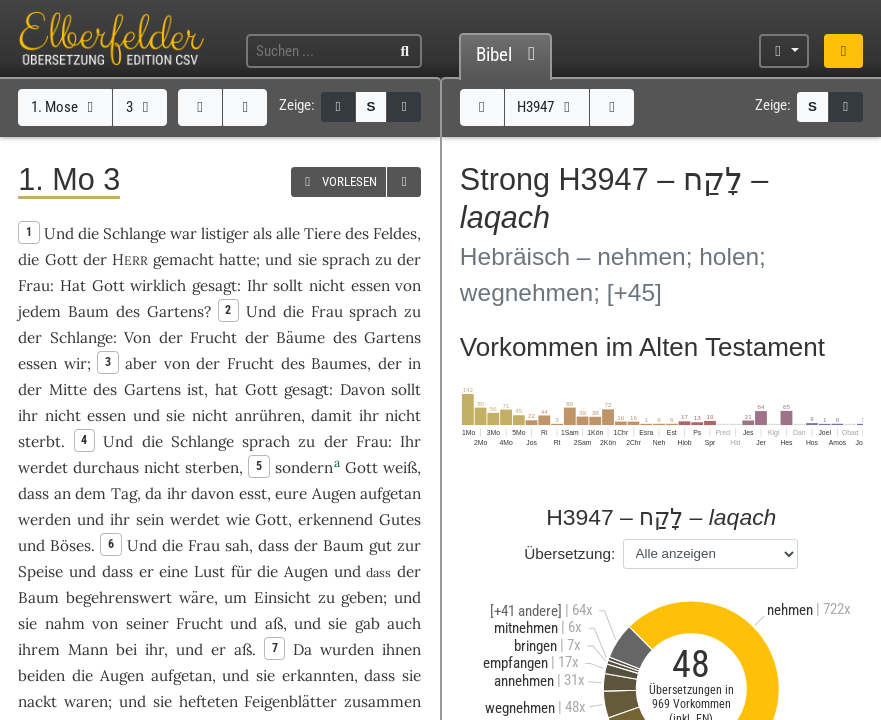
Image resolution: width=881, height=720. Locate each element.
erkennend (335, 519)
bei (126, 649)
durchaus (106, 467)
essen (370, 285)
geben (362, 597)
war (183, 233)
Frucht (213, 337)
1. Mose (65, 107)
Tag (124, 493)
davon (212, 493)
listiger (225, 233)
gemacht (183, 259)
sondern (304, 467)
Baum (88, 311)
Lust (209, 571)
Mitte (68, 389)
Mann (88, 649)
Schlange (134, 233)
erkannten (318, 675)
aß (274, 623)
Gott (61, 259)
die (28, 259)
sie (411, 675)
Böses (70, 545)
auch (404, 623)
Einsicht (282, 597)
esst (253, 493)
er (146, 571)
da (153, 493)
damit (331, 415)
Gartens (175, 311)
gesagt (214, 285)
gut (380, 545)
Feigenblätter (290, 701)
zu (383, 259)
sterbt (39, 441)
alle (288, 233)
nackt (37, 701)
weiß (400, 467)
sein (150, 519)
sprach (346, 259)
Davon (362, 389)
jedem (39, 311)
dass (33, 493)
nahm (65, 623)
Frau (34, 285)
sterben (212, 467)
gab (367, 623)
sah (237, 545)
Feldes (395, 233)
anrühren (268, 415)
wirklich (158, 285)
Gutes (400, 519)
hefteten (208, 701)
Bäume (300, 337)
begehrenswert (119, 597)
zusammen (382, 701)
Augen (334, 493)
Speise (40, 571)
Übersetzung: (569, 553)
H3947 (546, 107)
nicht (327, 285)
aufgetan (390, 493)
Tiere (322, 233)
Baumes (339, 363)
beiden (41, 675)
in (414, 363)
